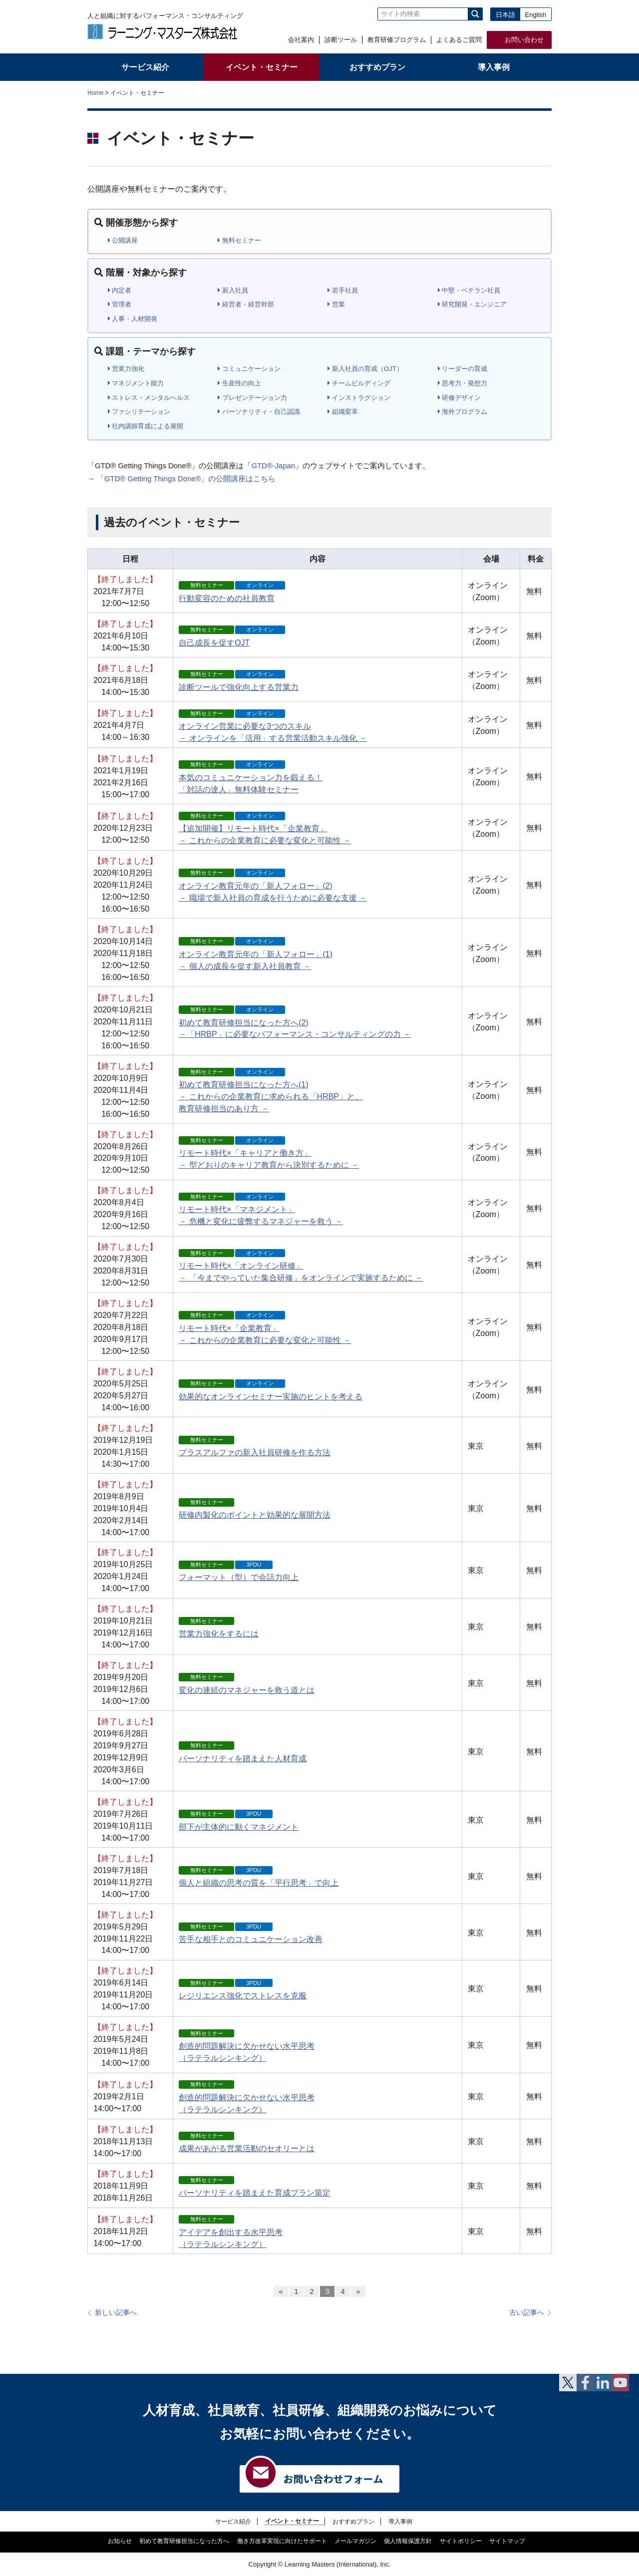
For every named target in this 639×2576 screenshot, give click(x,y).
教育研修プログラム (396, 39)
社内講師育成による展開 (146, 426)
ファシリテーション (139, 411)
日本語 (505, 14)
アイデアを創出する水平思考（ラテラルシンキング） (231, 2231)
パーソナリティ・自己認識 (259, 411)
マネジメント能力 (136, 383)
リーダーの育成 (463, 368)
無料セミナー (239, 240)
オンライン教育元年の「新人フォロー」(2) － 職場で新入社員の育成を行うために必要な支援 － (273, 885)
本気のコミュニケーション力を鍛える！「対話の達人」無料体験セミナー (250, 776)
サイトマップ (507, 2541)
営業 (336, 304)
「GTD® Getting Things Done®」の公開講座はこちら (186, 479)
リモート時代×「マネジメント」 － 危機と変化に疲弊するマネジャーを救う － (261, 1209)
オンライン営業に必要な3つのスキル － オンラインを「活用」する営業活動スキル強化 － (273, 725)
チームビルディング (358, 383)
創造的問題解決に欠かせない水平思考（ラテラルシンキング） (247, 2045)
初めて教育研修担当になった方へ (184, 2541)
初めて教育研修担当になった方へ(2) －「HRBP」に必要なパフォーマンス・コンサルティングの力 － (295, 1021)
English (536, 14)
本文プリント (532, 92)
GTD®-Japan (273, 466)
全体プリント (494, 92)
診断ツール (340, 39)
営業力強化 (126, 368)
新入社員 (233, 290)
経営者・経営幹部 (246, 304)
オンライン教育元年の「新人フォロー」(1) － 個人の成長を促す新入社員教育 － (255, 953)
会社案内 (301, 39)
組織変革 (342, 411)
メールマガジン (355, 2541)
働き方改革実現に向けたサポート (282, 2541)
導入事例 (400, 2521)
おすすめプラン (353, 2521)
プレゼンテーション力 (252, 397)
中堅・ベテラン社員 (469, 290)
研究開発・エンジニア (472, 304)
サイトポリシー (461, 2541)
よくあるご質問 (459, 39)
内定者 (120, 290)
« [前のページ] (281, 2291)
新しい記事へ (116, 2312)
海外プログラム (463, 411)
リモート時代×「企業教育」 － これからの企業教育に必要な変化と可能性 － (265, 1327)
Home (95, 92)
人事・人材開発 (133, 318)
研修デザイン (459, 397)
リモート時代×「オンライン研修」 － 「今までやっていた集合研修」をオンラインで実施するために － (301, 1265)
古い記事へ (526, 2312)
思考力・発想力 (463, 383)
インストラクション (358, 397)
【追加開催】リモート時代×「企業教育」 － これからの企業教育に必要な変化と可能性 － (265, 828)
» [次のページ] (358, 2291)
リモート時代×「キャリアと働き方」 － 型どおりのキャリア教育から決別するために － (269, 1152)
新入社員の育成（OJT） (365, 368)
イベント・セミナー (292, 2521)
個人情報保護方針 (408, 2541)
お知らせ (120, 2541)
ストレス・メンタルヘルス (149, 397)
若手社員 (342, 290)
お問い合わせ (524, 39)
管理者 (120, 304)
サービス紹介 (233, 2521)
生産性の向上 (239, 383)
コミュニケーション (249, 368)
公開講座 (123, 240)
